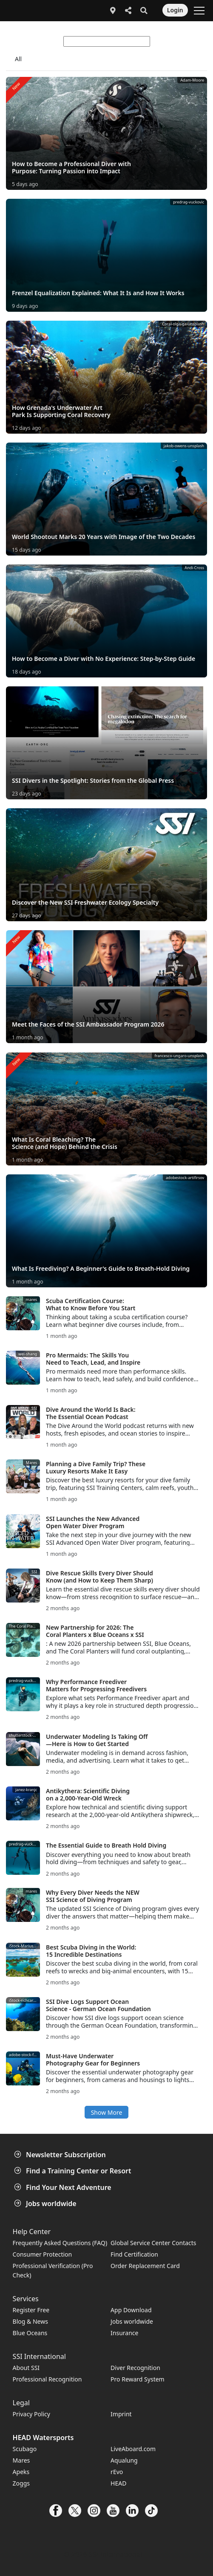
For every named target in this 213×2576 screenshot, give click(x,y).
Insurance (124, 2333)
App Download (131, 2310)
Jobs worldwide (46, 2203)
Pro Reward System (138, 2379)
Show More (106, 2112)
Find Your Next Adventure (63, 2187)
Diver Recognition (135, 2368)
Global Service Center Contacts (153, 2243)
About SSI (26, 2368)
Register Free (31, 2310)
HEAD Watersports (43, 2437)
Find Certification (134, 2254)
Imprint (121, 2414)
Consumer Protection (42, 2254)
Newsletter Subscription (61, 2154)
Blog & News (30, 2321)
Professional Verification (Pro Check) (53, 2270)
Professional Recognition (47, 2379)
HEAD (118, 2483)
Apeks (21, 2472)
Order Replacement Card (145, 2266)
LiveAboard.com (133, 2449)
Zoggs (21, 2483)
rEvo (117, 2472)
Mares (21, 2460)
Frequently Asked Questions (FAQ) (60, 2243)
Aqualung (124, 2460)
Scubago (25, 2449)
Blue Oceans (30, 2333)
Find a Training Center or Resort (73, 2170)
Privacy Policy (31, 2414)
